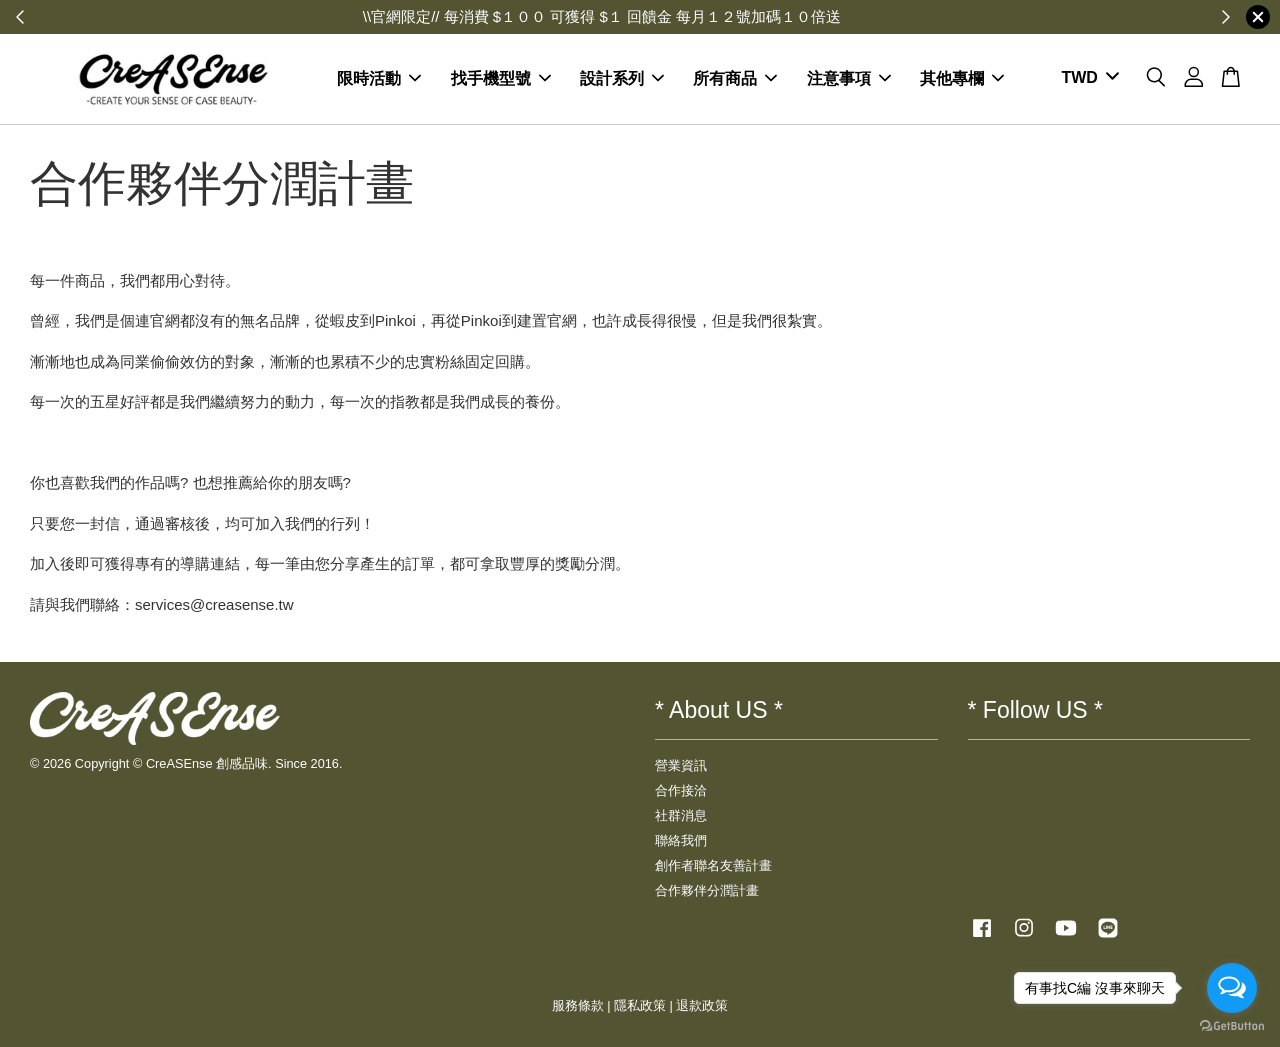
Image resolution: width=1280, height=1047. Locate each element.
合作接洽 (681, 790)
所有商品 (735, 78)
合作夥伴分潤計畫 (707, 890)
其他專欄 (962, 78)
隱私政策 (640, 1005)
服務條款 (578, 1005)
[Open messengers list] (1232, 988)
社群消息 (681, 815)
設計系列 (622, 78)
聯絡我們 (681, 840)
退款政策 (702, 1005)
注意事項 (849, 78)
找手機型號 (501, 78)
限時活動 (379, 78)
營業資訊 (681, 765)
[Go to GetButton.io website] (1232, 1026)
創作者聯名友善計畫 (713, 865)
